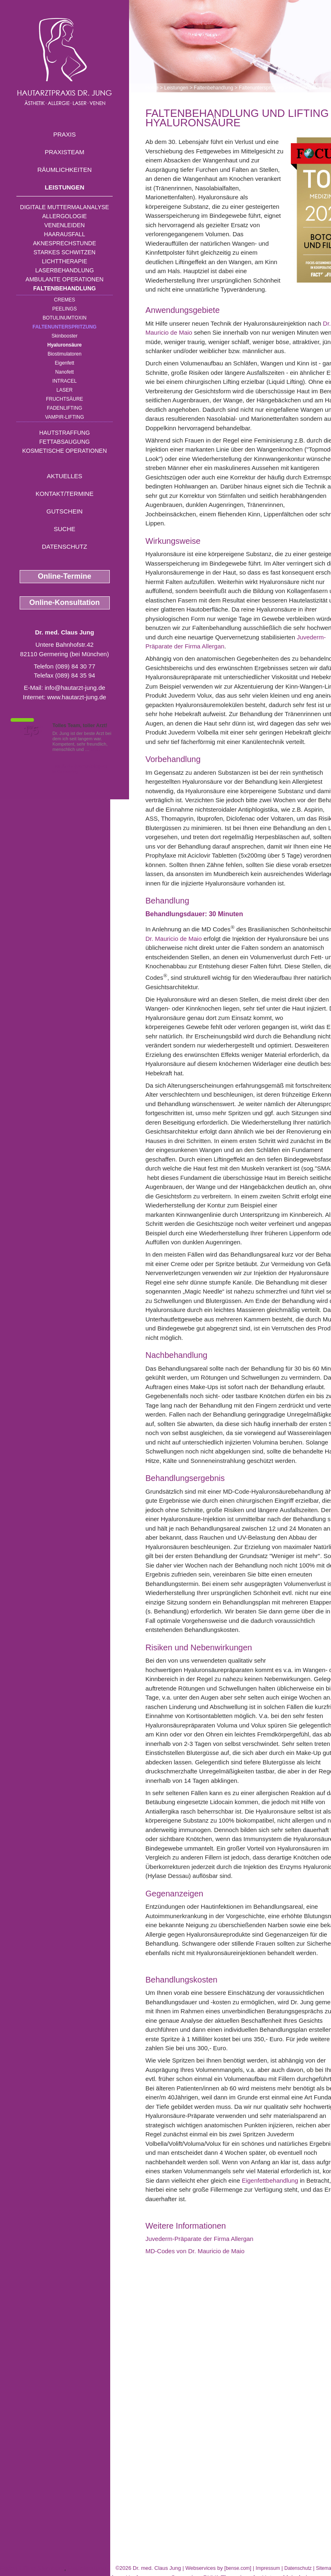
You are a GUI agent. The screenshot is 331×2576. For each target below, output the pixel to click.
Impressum (268, 2568)
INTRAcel (64, 381)
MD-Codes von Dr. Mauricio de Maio (195, 2250)
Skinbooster (64, 336)
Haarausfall (64, 234)
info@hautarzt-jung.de (75, 687)
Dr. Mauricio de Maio (173, 938)
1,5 (31, 730)
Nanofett (64, 372)
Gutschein (64, 511)
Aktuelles (64, 475)
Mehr (96, 749)
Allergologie (64, 216)
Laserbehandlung (64, 270)
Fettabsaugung (64, 441)
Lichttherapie (64, 261)
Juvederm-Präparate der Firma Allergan (199, 2238)
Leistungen (64, 187)
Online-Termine (64, 576)
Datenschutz (64, 546)
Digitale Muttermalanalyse (64, 207)
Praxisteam (64, 151)
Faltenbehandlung (64, 288)
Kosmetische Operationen (64, 450)
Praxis (64, 134)
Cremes (64, 300)
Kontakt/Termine (64, 493)
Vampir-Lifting (64, 417)
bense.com (238, 2568)
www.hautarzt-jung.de (76, 697)
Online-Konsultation (64, 602)
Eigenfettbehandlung (270, 2180)
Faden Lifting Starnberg (32, 2568)
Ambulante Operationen (64, 279)
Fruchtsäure (64, 399)
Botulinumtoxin (64, 318)
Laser (65, 390)
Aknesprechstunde (64, 243)
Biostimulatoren (65, 354)
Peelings (64, 309)
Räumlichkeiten (64, 169)
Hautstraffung (64, 432)
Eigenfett (64, 363)
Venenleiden (64, 225)
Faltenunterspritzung (64, 327)
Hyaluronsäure (64, 345)
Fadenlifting (64, 408)
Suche (64, 528)
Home (152, 88)
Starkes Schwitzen (64, 252)
